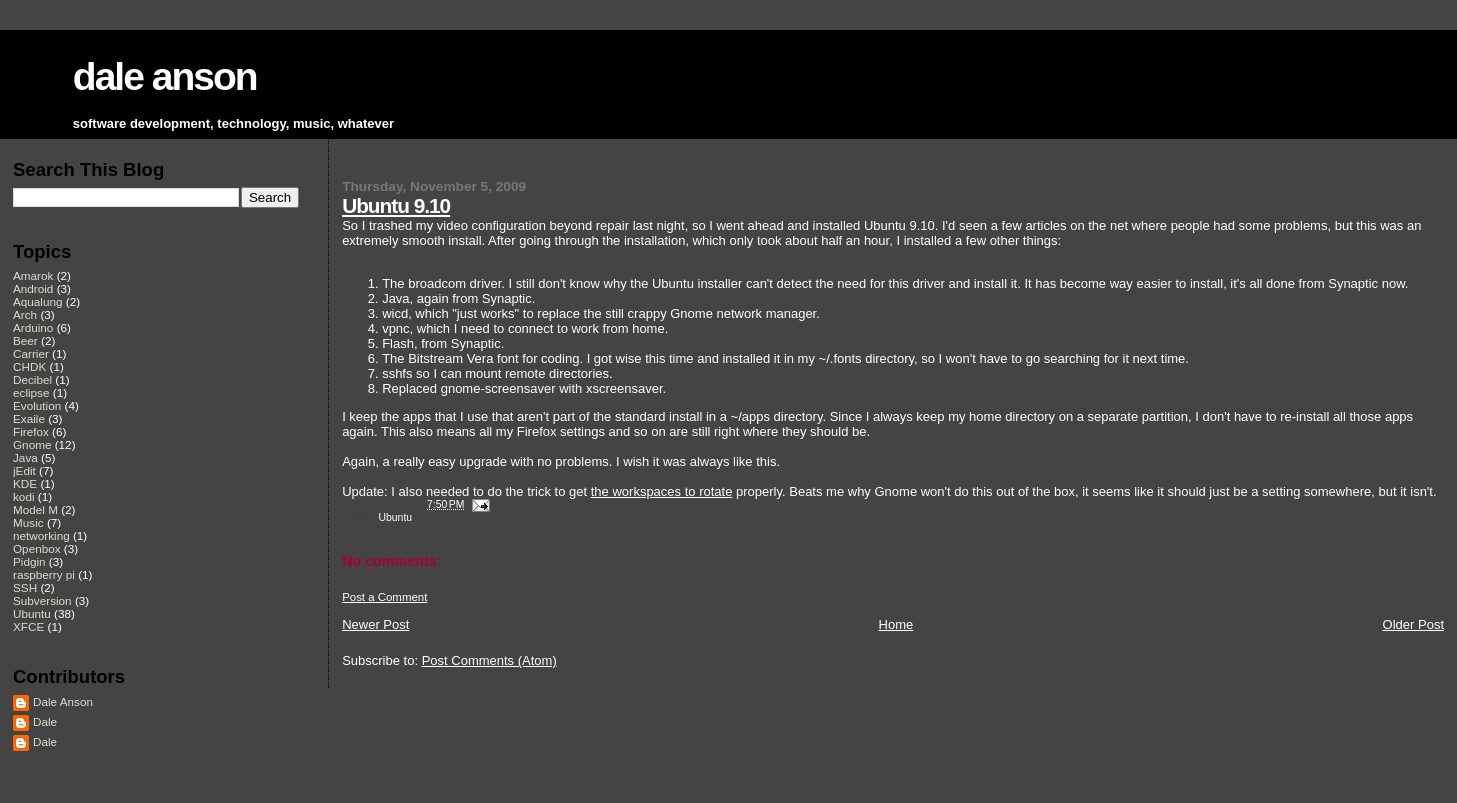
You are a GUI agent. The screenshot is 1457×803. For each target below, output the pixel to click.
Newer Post (375, 624)
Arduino (33, 327)
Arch (25, 314)
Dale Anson (63, 701)
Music (28, 522)
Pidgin (29, 561)
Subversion (42, 600)
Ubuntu (396, 517)
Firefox (31, 431)
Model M (35, 509)
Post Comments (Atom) (489, 660)
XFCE (28, 626)
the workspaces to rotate (662, 491)
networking (41, 535)
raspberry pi (44, 574)
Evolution (37, 405)
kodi (24, 496)
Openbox (37, 548)
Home (896, 624)
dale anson (165, 76)
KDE (25, 483)
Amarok (33, 275)
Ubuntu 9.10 (396, 205)
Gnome (32, 444)
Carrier (31, 353)
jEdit (24, 470)
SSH (25, 587)
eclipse (31, 392)
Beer (25, 340)
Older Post (1413, 624)
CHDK (29, 366)
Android (33, 288)
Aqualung (38, 301)
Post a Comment (384, 597)
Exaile (29, 418)
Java (25, 457)
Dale (45, 721)
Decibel (32, 379)
